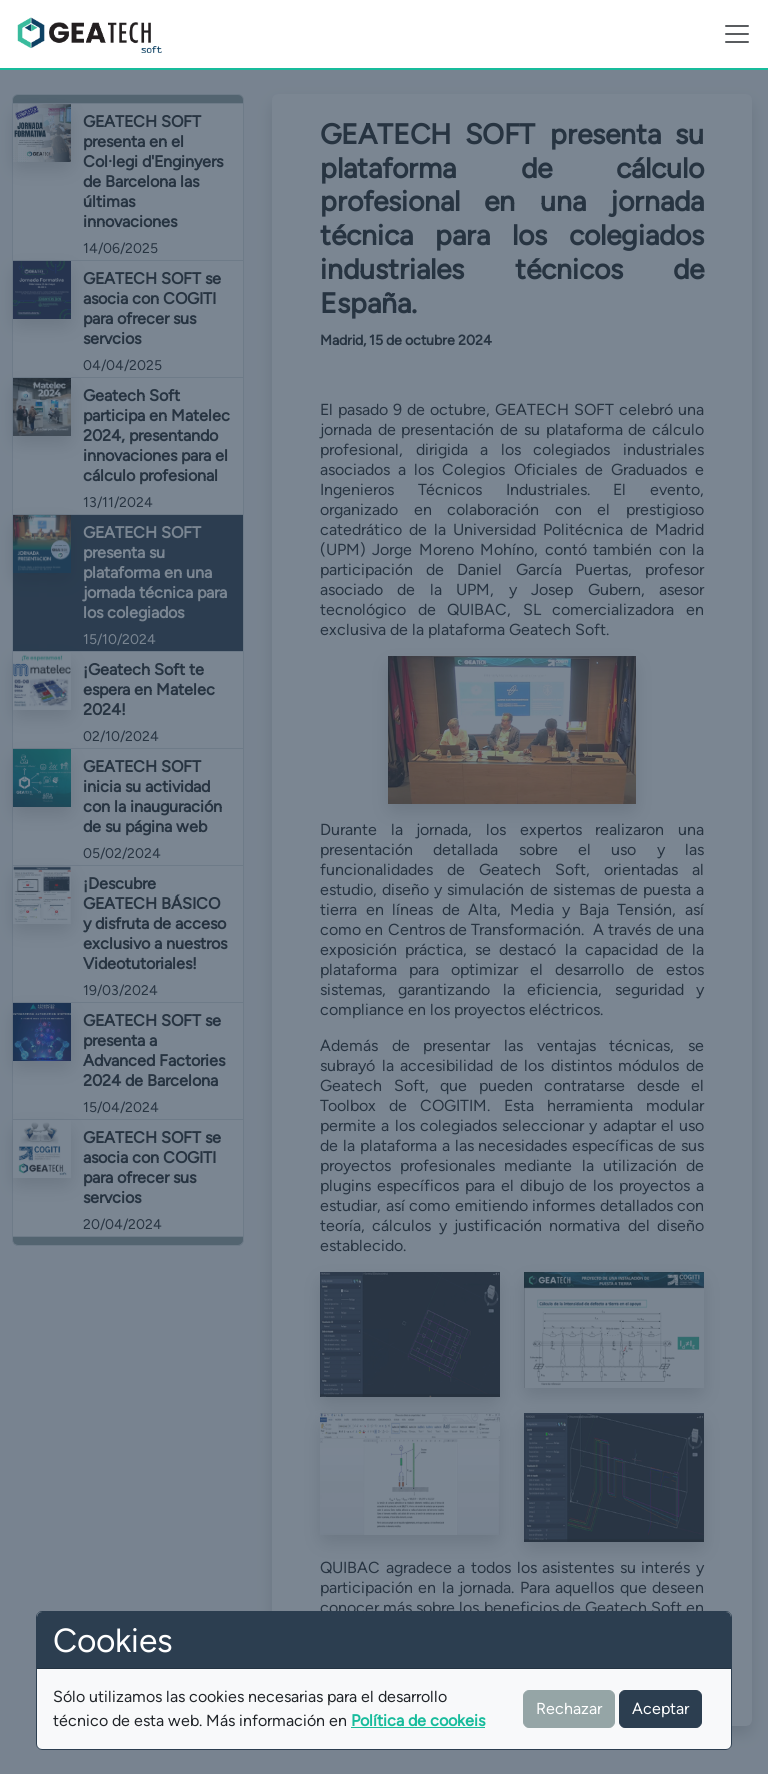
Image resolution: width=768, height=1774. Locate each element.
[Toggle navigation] (737, 34)
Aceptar (660, 1708)
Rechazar (569, 1708)
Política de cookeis (418, 1720)
